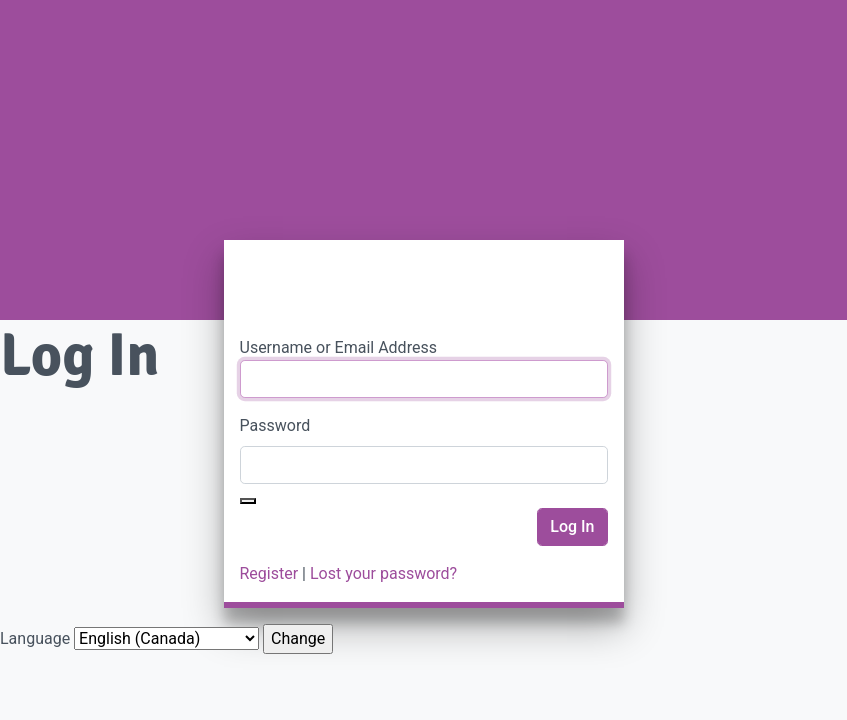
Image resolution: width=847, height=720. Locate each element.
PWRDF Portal (424, 288)
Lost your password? (383, 573)
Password (275, 425)
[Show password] (248, 501)
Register (269, 573)
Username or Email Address (338, 347)
